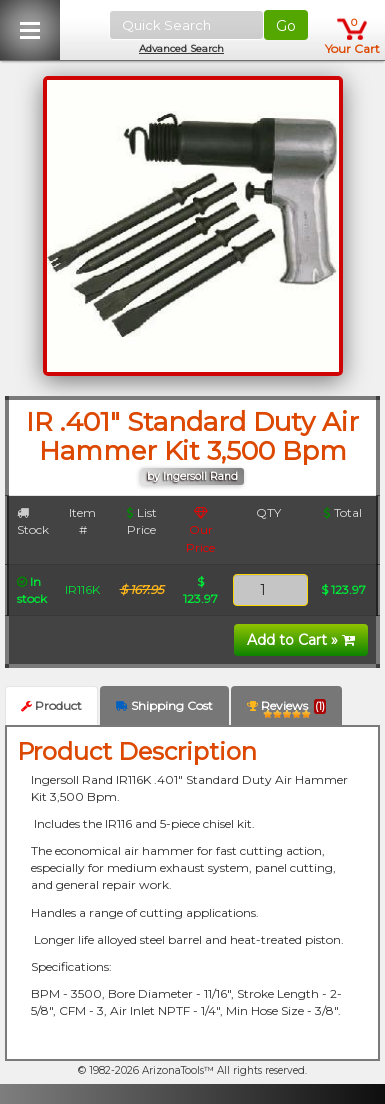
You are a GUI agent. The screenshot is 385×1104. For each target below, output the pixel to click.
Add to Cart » (301, 640)
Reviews (286, 709)
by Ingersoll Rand (192, 476)
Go (286, 26)
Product (51, 705)
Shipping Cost (164, 705)
